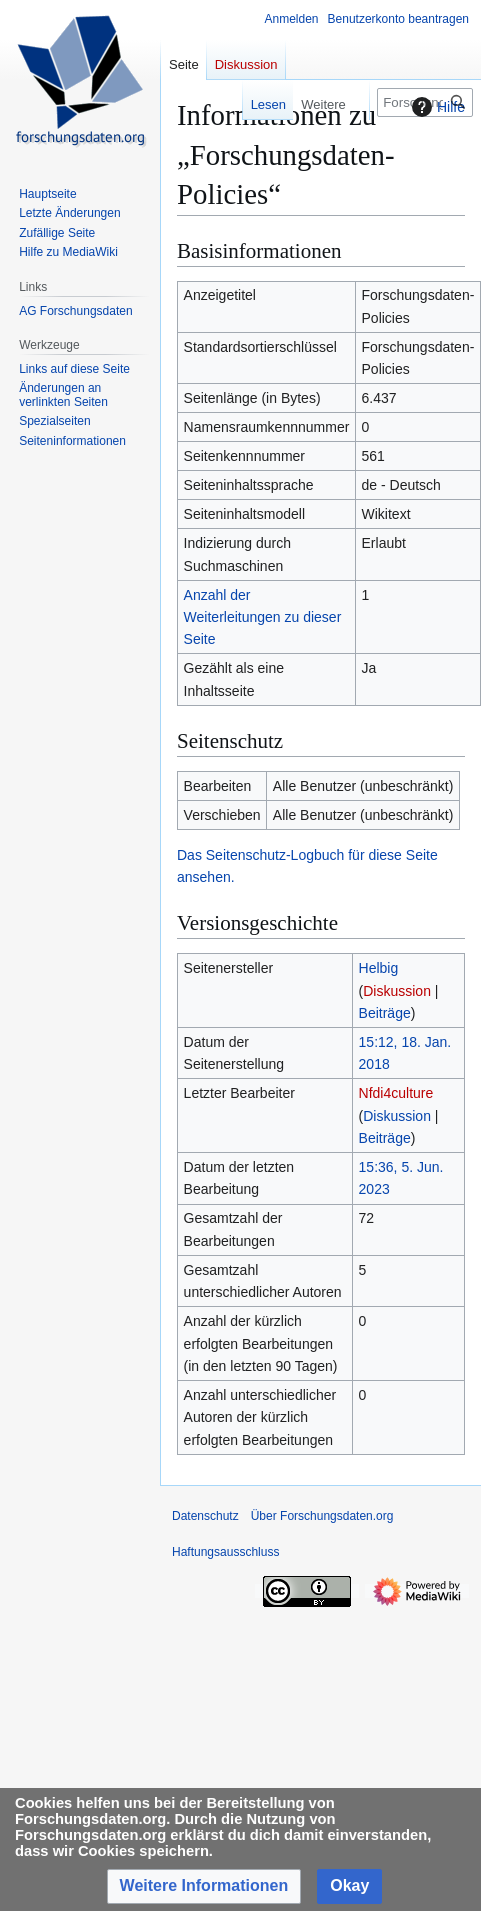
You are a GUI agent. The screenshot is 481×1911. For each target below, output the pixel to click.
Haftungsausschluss (225, 1552)
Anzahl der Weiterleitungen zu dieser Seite (263, 617)
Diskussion (397, 991)
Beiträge (385, 1013)
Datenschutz (205, 1516)
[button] (204, 1886)
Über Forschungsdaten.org (322, 1516)
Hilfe (436, 107)
